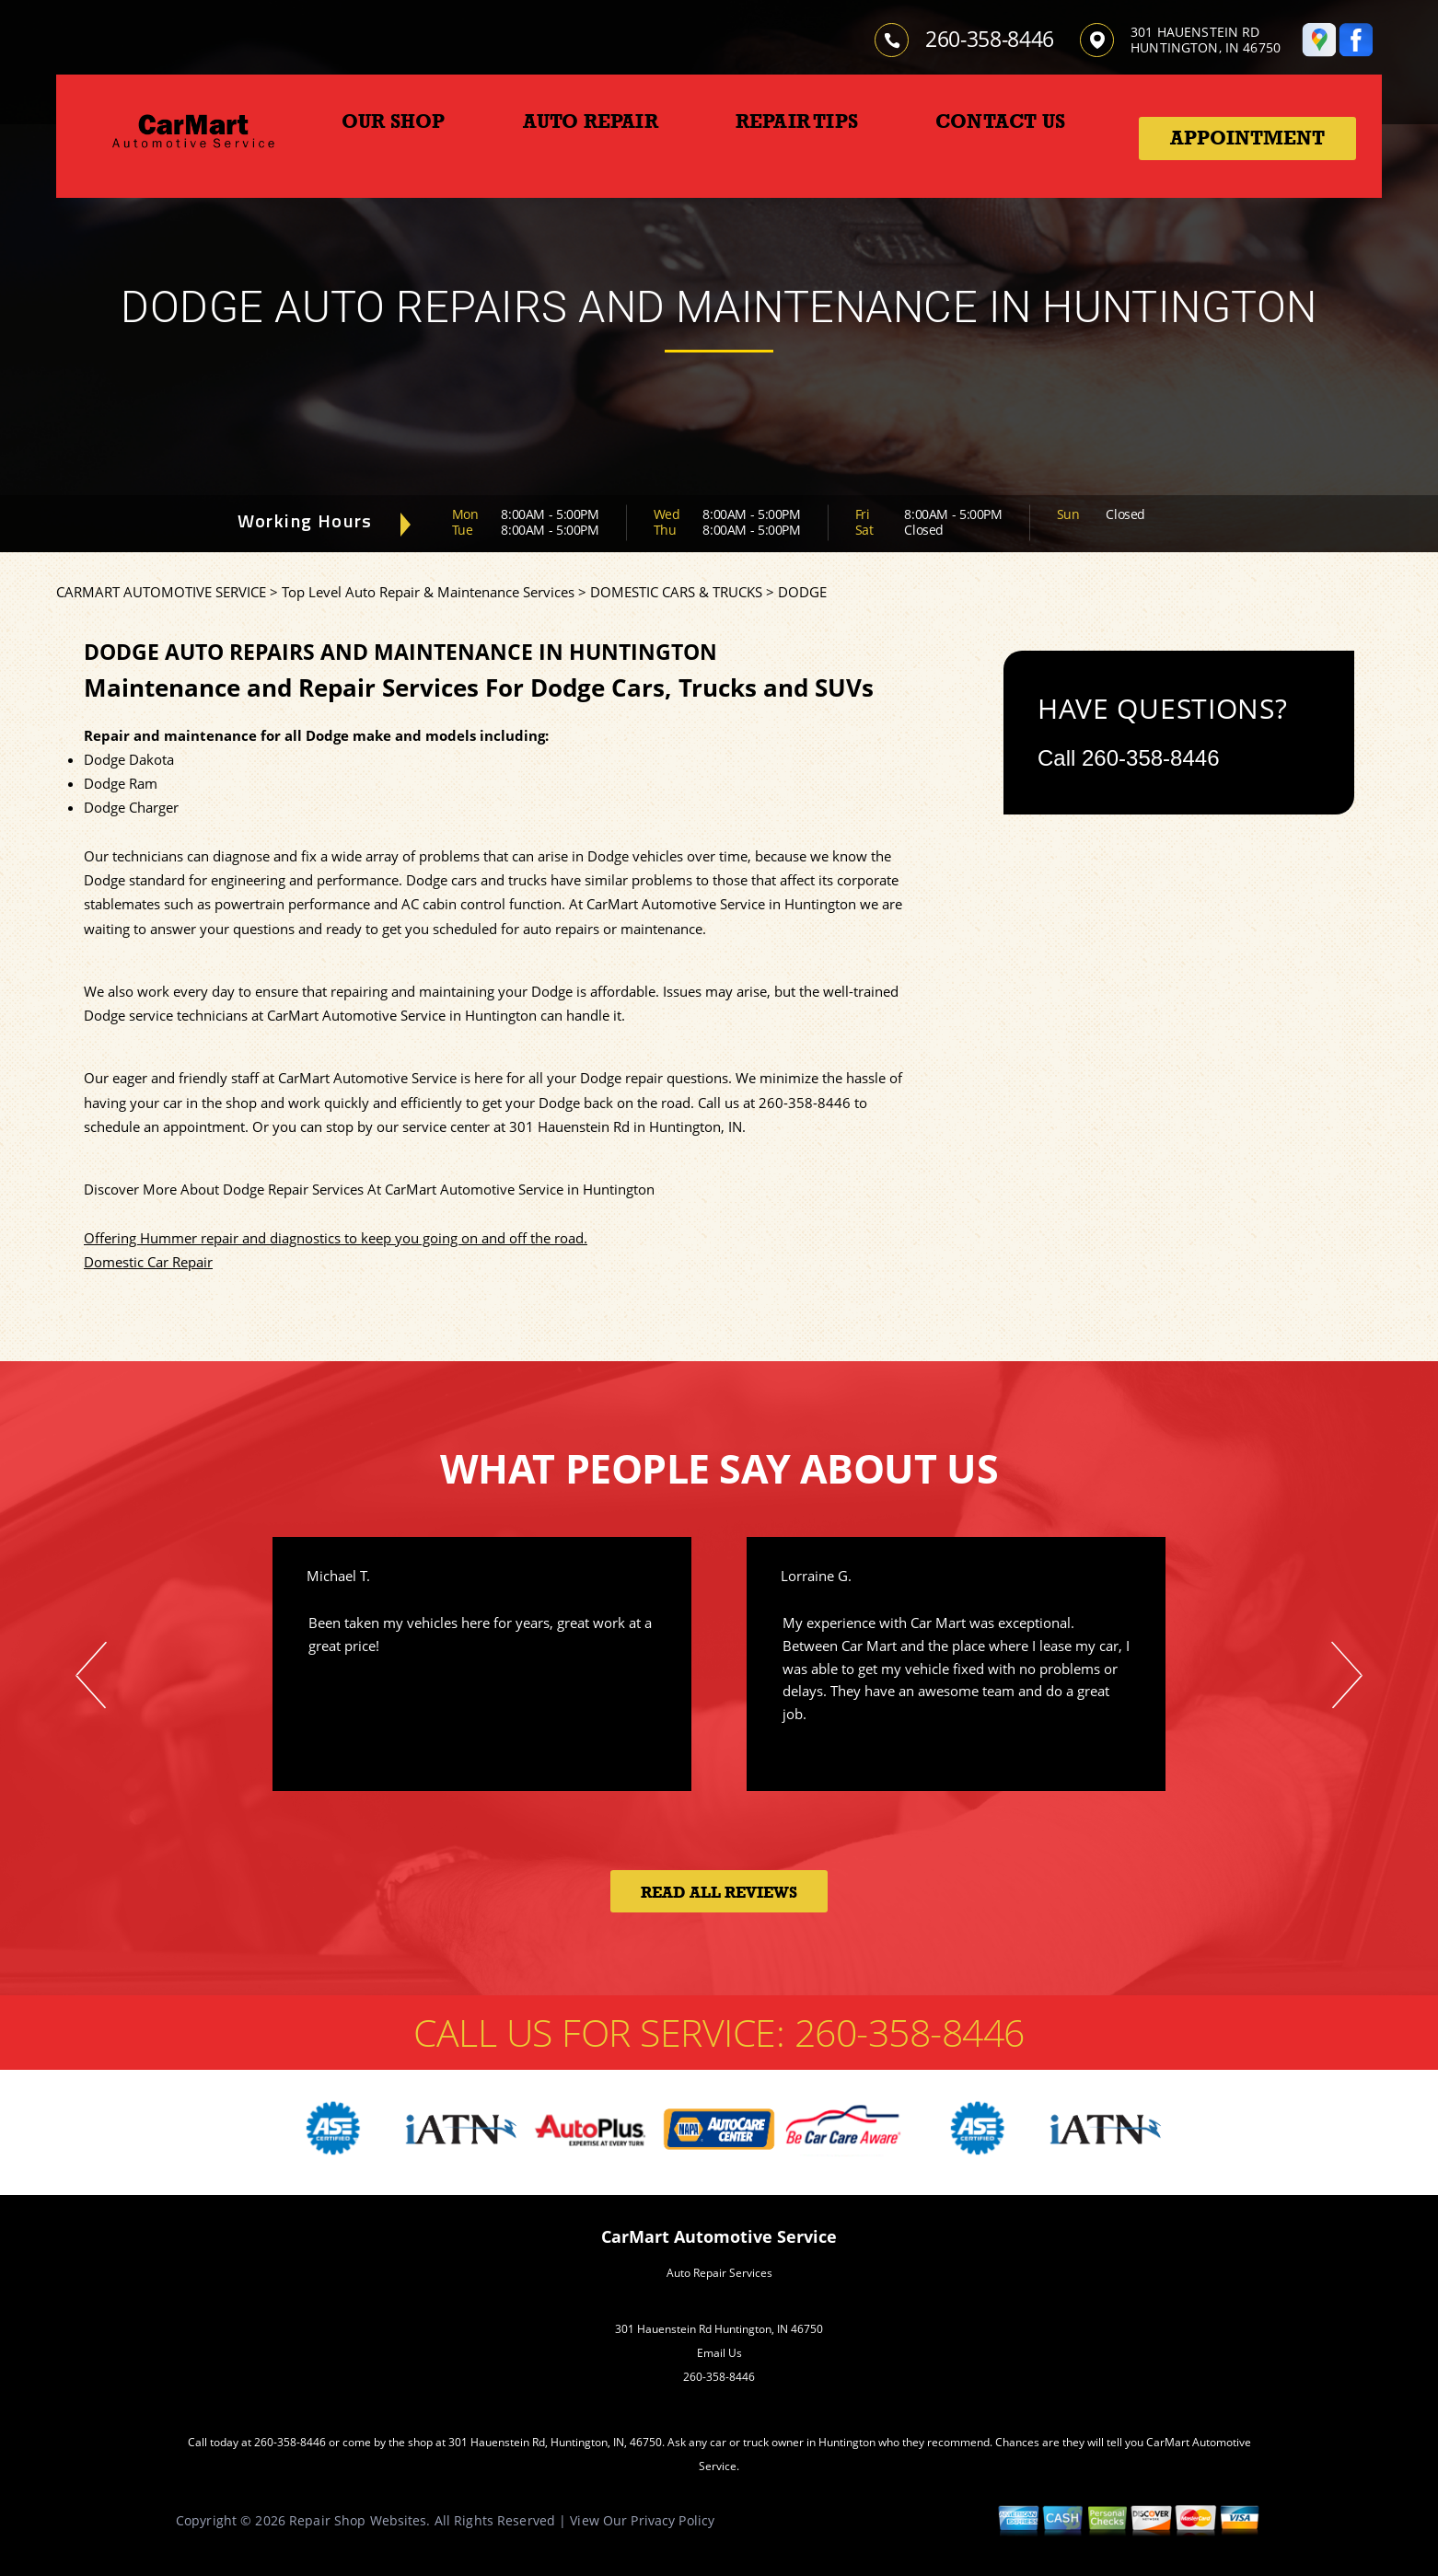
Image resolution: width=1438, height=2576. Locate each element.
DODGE (802, 592)
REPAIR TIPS (797, 121)
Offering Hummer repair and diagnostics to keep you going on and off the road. (335, 1238)
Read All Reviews (719, 1892)
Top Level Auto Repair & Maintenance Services (428, 592)
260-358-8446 (989, 38)
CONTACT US (1000, 121)
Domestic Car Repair (148, 1262)
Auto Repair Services (719, 2273)
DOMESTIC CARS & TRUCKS (676, 592)
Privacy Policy (672, 2520)
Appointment (1247, 138)
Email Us (719, 2353)
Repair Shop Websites (357, 2520)
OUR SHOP (394, 121)
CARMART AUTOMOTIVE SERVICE (161, 592)
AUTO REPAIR (590, 121)
